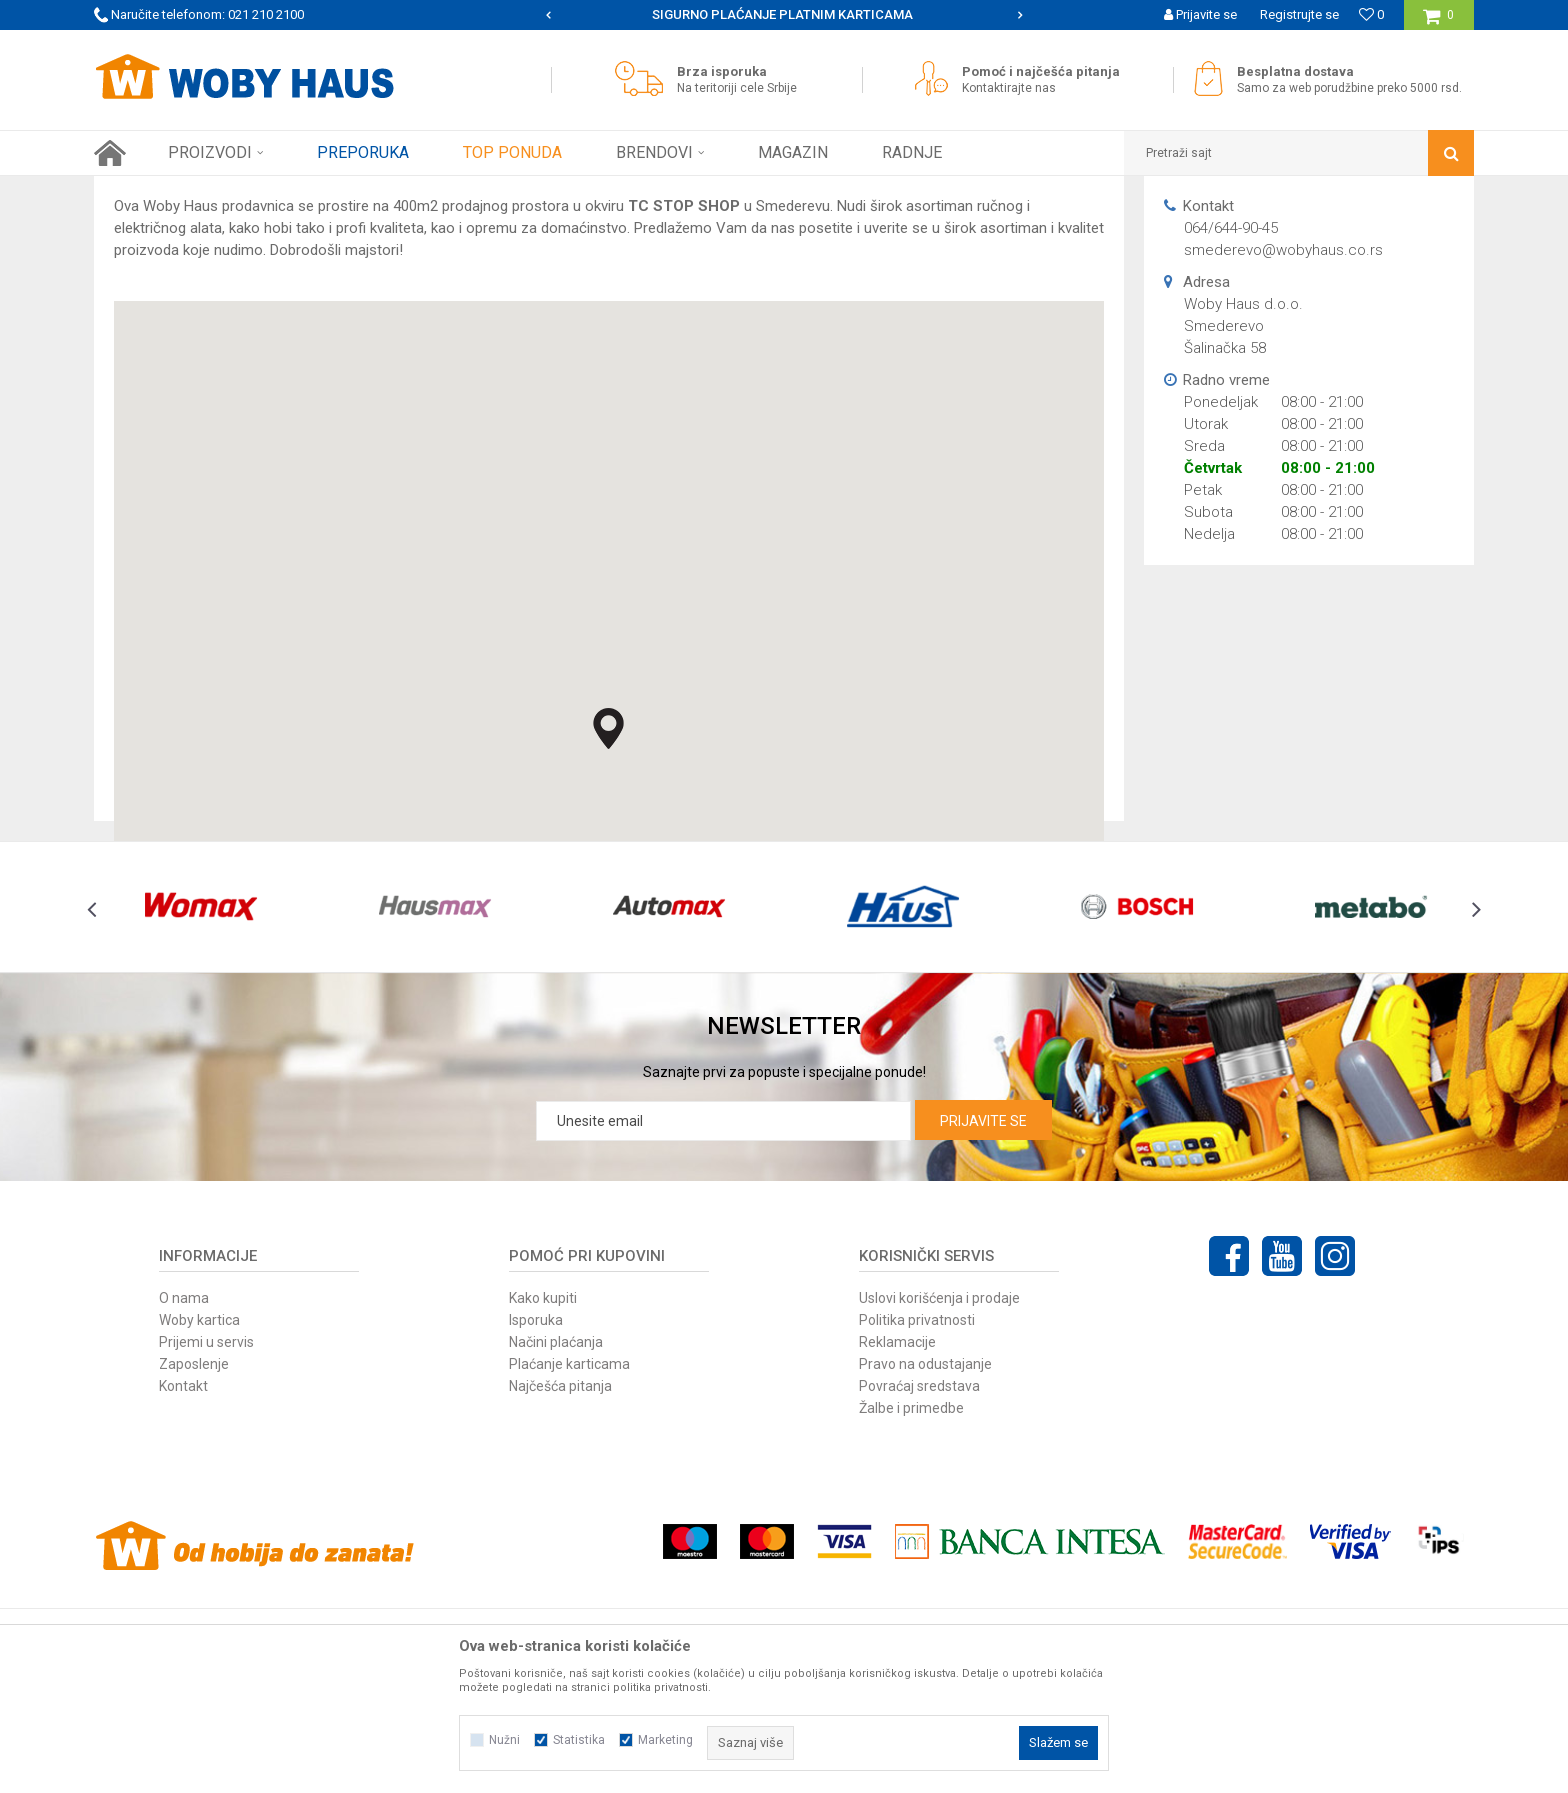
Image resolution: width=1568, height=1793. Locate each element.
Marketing (665, 1740)
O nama (184, 1474)
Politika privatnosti (917, 1496)
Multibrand (239, 191)
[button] (1299, 153)
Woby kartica (199, 1496)
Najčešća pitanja (560, 1562)
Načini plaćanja (556, 1518)
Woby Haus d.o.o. (330, 191)
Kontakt (183, 1562)
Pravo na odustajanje (925, 1540)
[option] (784, 15)
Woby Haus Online (144, 191)
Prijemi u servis (206, 1518)
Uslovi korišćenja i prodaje (939, 1474)
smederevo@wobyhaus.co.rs (1283, 426)
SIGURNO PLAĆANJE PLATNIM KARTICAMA (782, 14)
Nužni (504, 1740)
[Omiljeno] (1371, 14)
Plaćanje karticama (569, 1540)
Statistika (579, 1740)
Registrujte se (1299, 14)
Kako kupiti (543, 1474)
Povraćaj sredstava (919, 1562)
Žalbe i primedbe (911, 1584)
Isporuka (536, 1496)
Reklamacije (897, 1518)
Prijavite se (983, 1297)
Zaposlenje (194, 1540)
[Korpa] (1438, 22)
